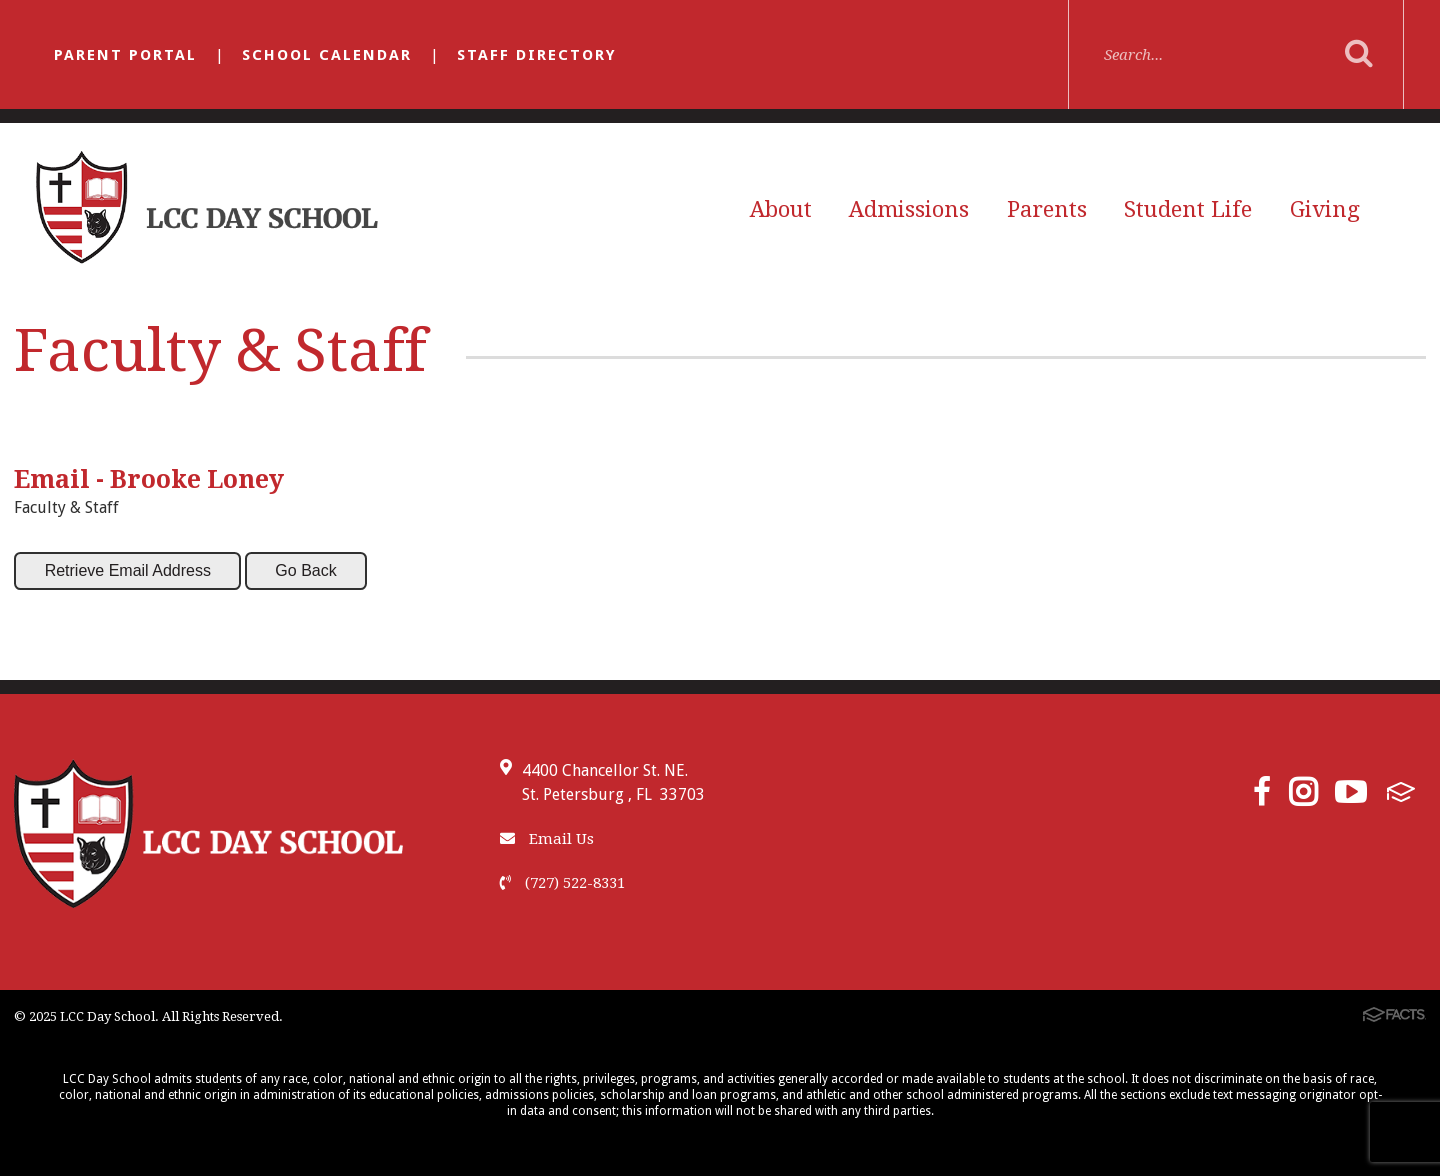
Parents (1047, 209)
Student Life (1188, 209)
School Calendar (327, 55)
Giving (1325, 209)
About (781, 209)
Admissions (909, 209)
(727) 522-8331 (562, 883)
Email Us (547, 839)
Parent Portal (125, 55)
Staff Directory (537, 55)
